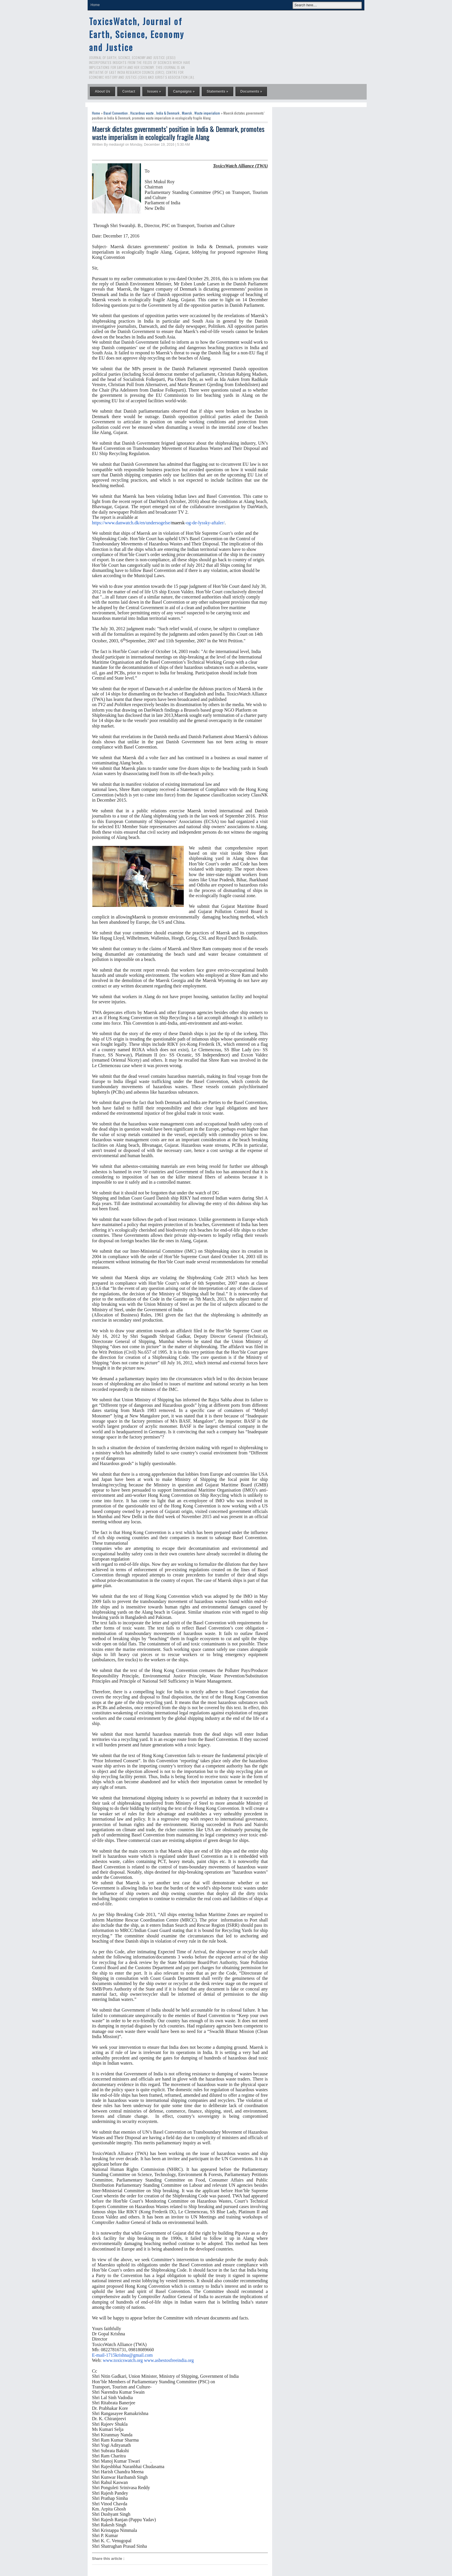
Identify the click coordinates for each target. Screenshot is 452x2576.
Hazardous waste (142, 113)
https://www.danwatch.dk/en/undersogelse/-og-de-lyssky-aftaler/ (158, 522)
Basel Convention (115, 113)
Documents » (251, 91)
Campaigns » (184, 91)
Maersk (187, 113)
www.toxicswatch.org (123, 2360)
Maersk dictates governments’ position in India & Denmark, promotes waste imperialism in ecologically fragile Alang (178, 133)
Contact (128, 91)
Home (95, 5)
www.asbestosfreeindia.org (169, 2360)
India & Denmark (167, 113)
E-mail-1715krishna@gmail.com (122, 2355)
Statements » (217, 91)
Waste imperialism (207, 113)
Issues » (154, 91)
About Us (102, 91)
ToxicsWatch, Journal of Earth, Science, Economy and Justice (136, 34)
